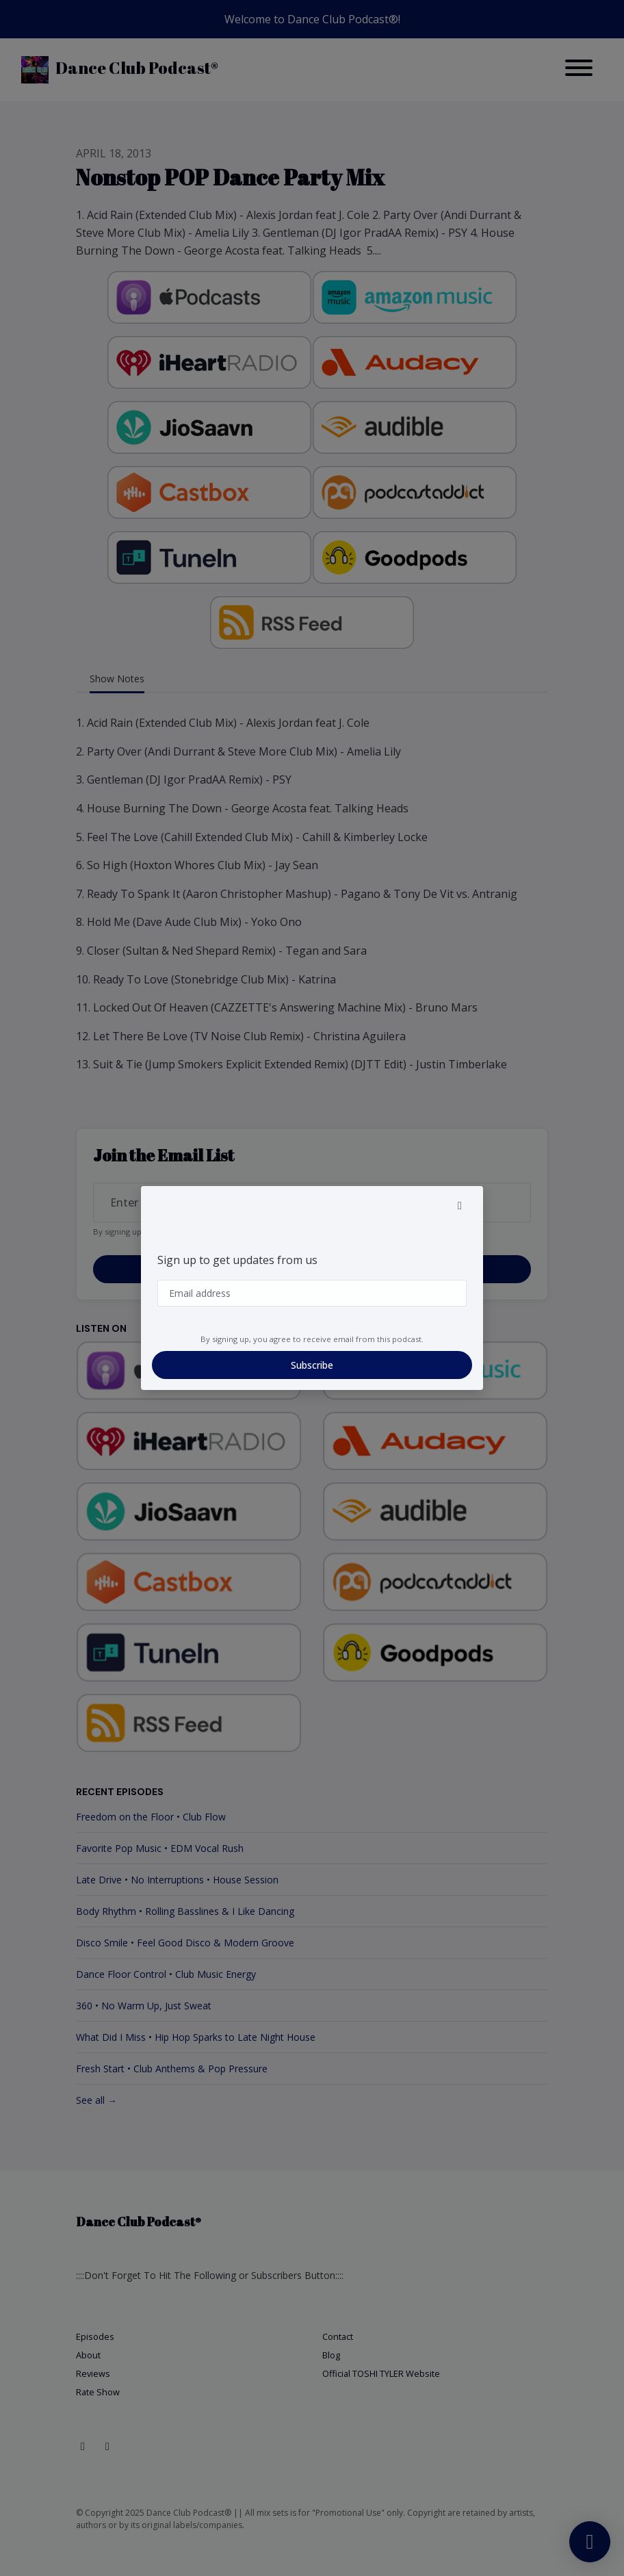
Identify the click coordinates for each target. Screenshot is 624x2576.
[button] (460, 1205)
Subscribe (312, 1364)
